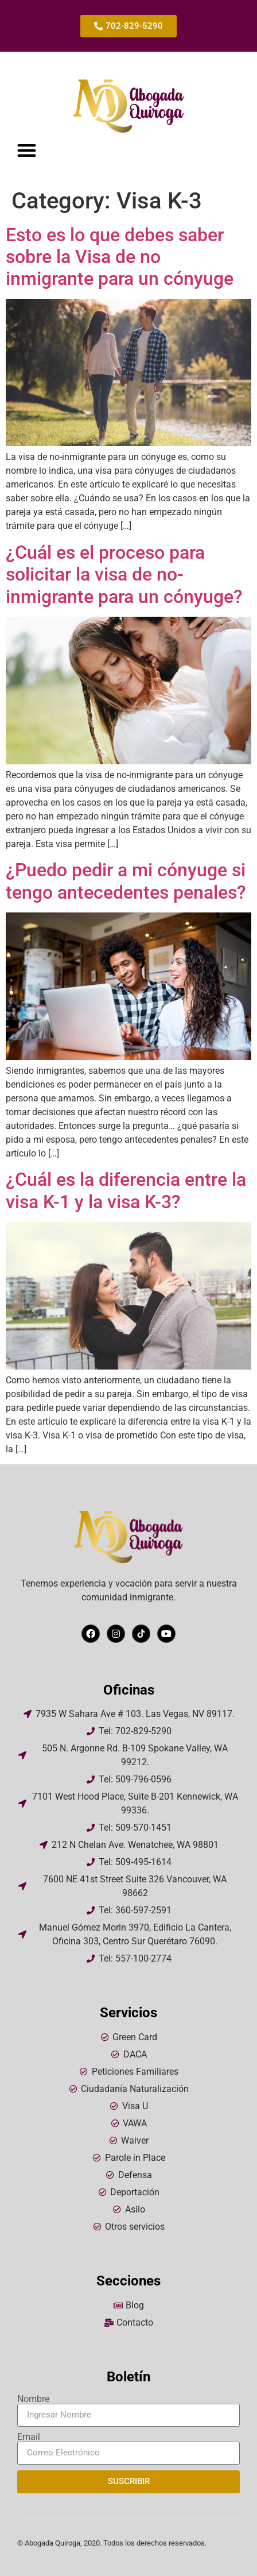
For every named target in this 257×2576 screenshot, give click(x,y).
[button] (26, 150)
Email (28, 2437)
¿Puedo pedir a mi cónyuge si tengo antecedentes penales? (126, 881)
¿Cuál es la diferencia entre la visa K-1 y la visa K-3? (126, 1190)
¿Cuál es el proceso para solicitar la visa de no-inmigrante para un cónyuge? (124, 574)
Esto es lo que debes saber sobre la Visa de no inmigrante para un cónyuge (119, 257)
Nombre (33, 2399)
